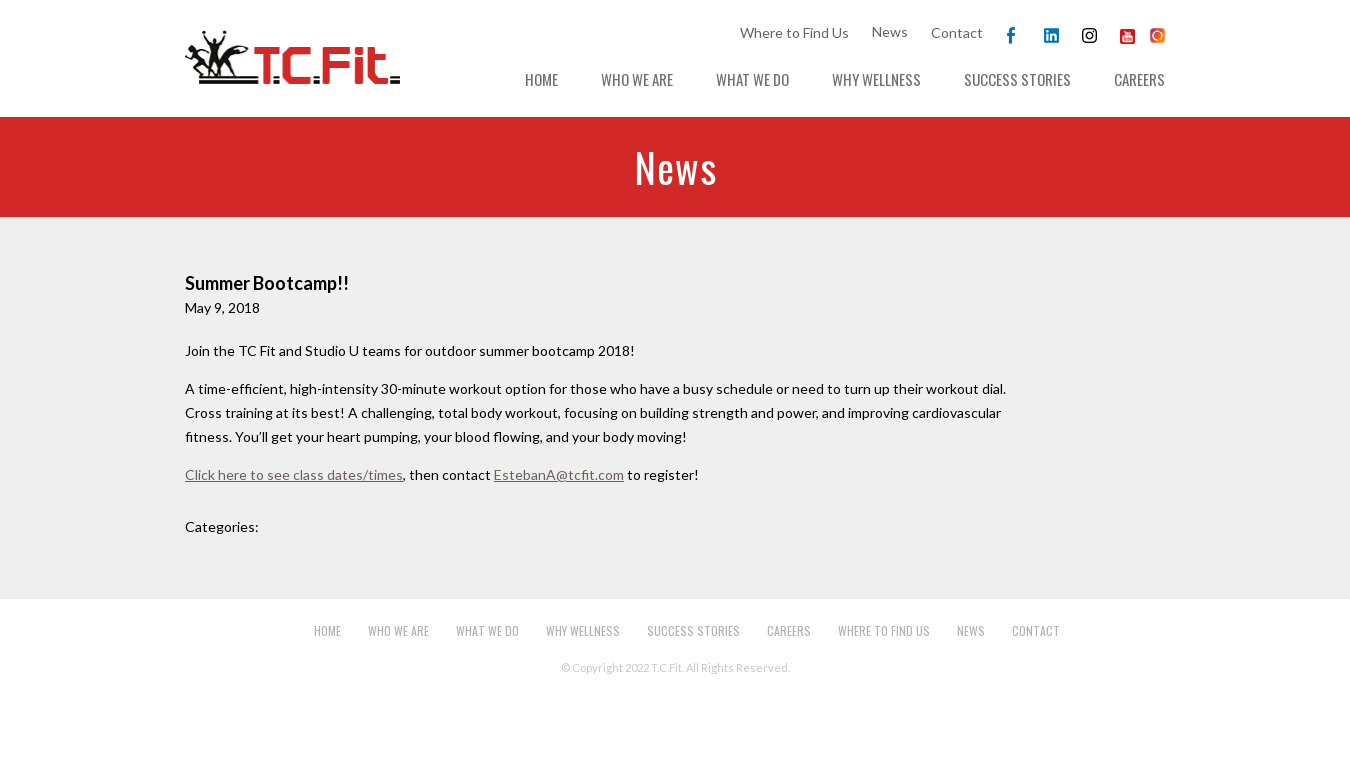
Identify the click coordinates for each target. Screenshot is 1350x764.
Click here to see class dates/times (294, 474)
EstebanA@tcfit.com (559, 474)
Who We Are (637, 79)
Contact (957, 32)
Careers (1139, 79)
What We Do (752, 79)
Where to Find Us (794, 32)
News (890, 31)
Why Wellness (876, 79)
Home (541, 79)
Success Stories (1017, 79)
